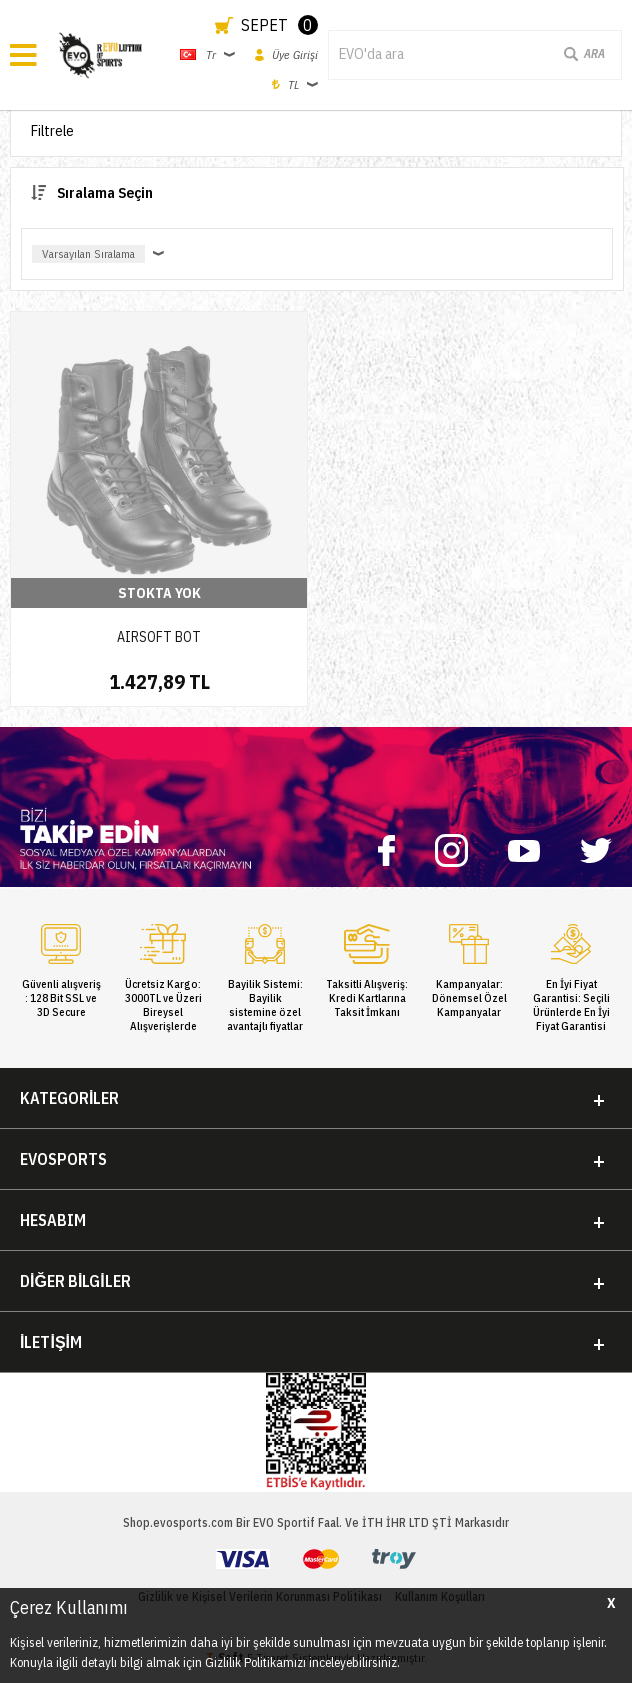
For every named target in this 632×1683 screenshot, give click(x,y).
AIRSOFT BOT (159, 637)
